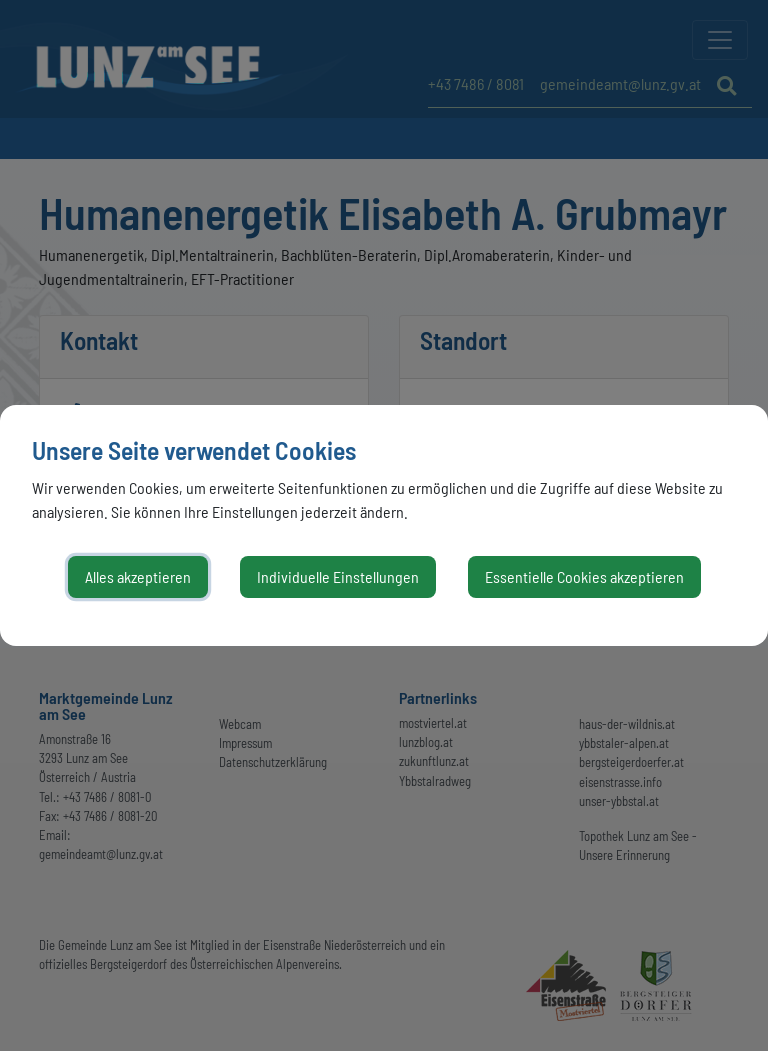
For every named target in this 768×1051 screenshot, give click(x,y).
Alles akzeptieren (138, 576)
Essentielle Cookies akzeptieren (584, 576)
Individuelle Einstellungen (338, 576)
